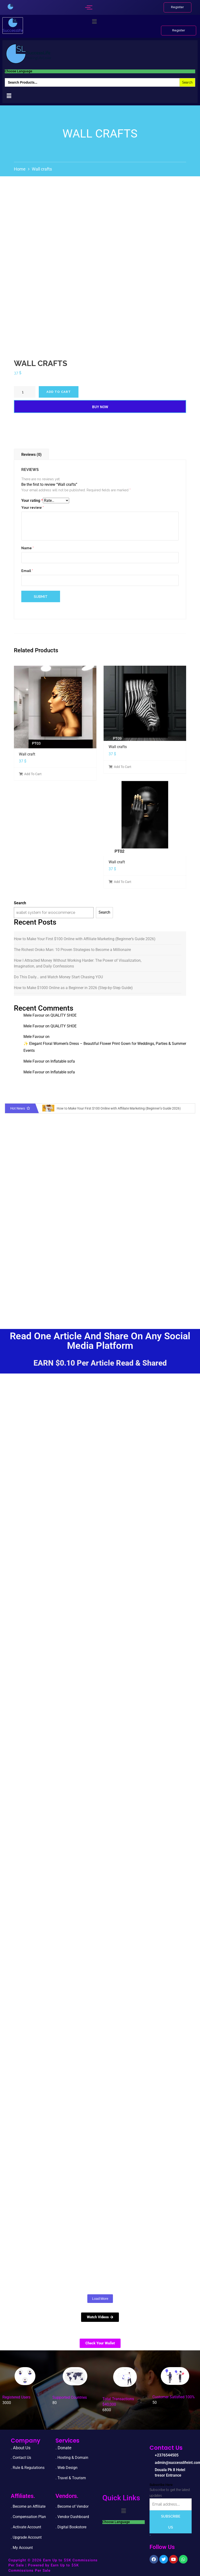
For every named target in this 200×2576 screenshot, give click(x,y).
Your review (32, 507)
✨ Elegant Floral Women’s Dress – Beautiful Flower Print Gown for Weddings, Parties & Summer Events (104, 1047)
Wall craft (27, 754)
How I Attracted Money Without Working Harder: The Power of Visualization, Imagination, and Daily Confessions (77, 963)
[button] (94, 21)
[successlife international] (10, 6)
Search (20, 903)
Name (27, 548)
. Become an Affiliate (28, 2506)
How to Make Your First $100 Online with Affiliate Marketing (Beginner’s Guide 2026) (85, 939)
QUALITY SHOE (63, 1015)
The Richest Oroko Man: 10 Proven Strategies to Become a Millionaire (72, 949)
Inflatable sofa (62, 1061)
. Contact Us (21, 2457)
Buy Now (100, 407)
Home (20, 169)
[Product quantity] (24, 392)
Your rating (32, 500)
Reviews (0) (31, 454)
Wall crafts (118, 746)
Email (27, 571)
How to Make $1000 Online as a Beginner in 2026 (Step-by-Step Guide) (73, 987)
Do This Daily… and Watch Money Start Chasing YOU (58, 977)
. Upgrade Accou (24, 2537)
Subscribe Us (170, 2521)
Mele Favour (33, 1015)
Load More (100, 2299)
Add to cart (58, 392)
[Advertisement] (99, 1278)
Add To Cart (30, 774)
